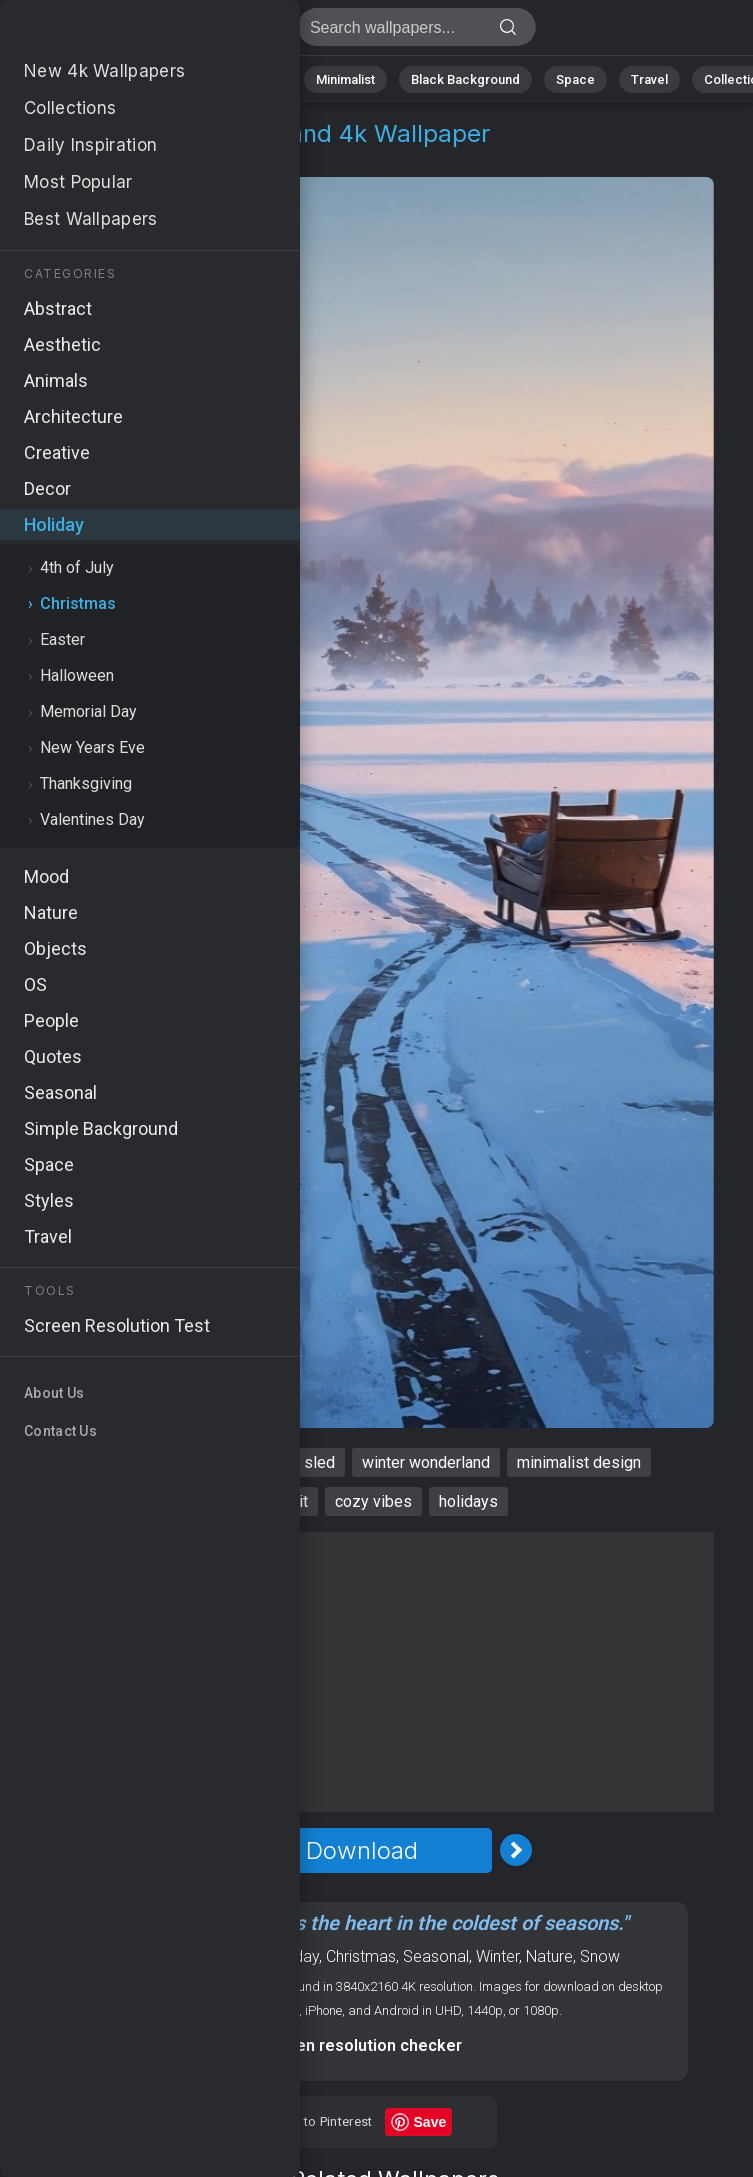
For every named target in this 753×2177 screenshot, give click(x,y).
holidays (468, 1501)
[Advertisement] (361, 1672)
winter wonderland (426, 1462)
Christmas (172, 157)
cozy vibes (373, 1501)
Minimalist (345, 79)
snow (159, 1462)
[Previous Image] (208, 1850)
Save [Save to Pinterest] (430, 2122)
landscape (241, 1462)
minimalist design (579, 1462)
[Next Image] (516, 1850)
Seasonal (436, 1956)
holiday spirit (263, 1501)
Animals (256, 79)
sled (319, 1462)
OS (207, 1956)
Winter (497, 1956)
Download (362, 1850)
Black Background (465, 79)
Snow (600, 1956)
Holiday (83, 157)
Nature (89, 79)
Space (575, 79)
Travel (649, 79)
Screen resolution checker (361, 2045)
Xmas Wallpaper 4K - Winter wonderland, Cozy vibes (120, 32)
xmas (94, 1462)
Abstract (171, 79)
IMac (243, 1956)
